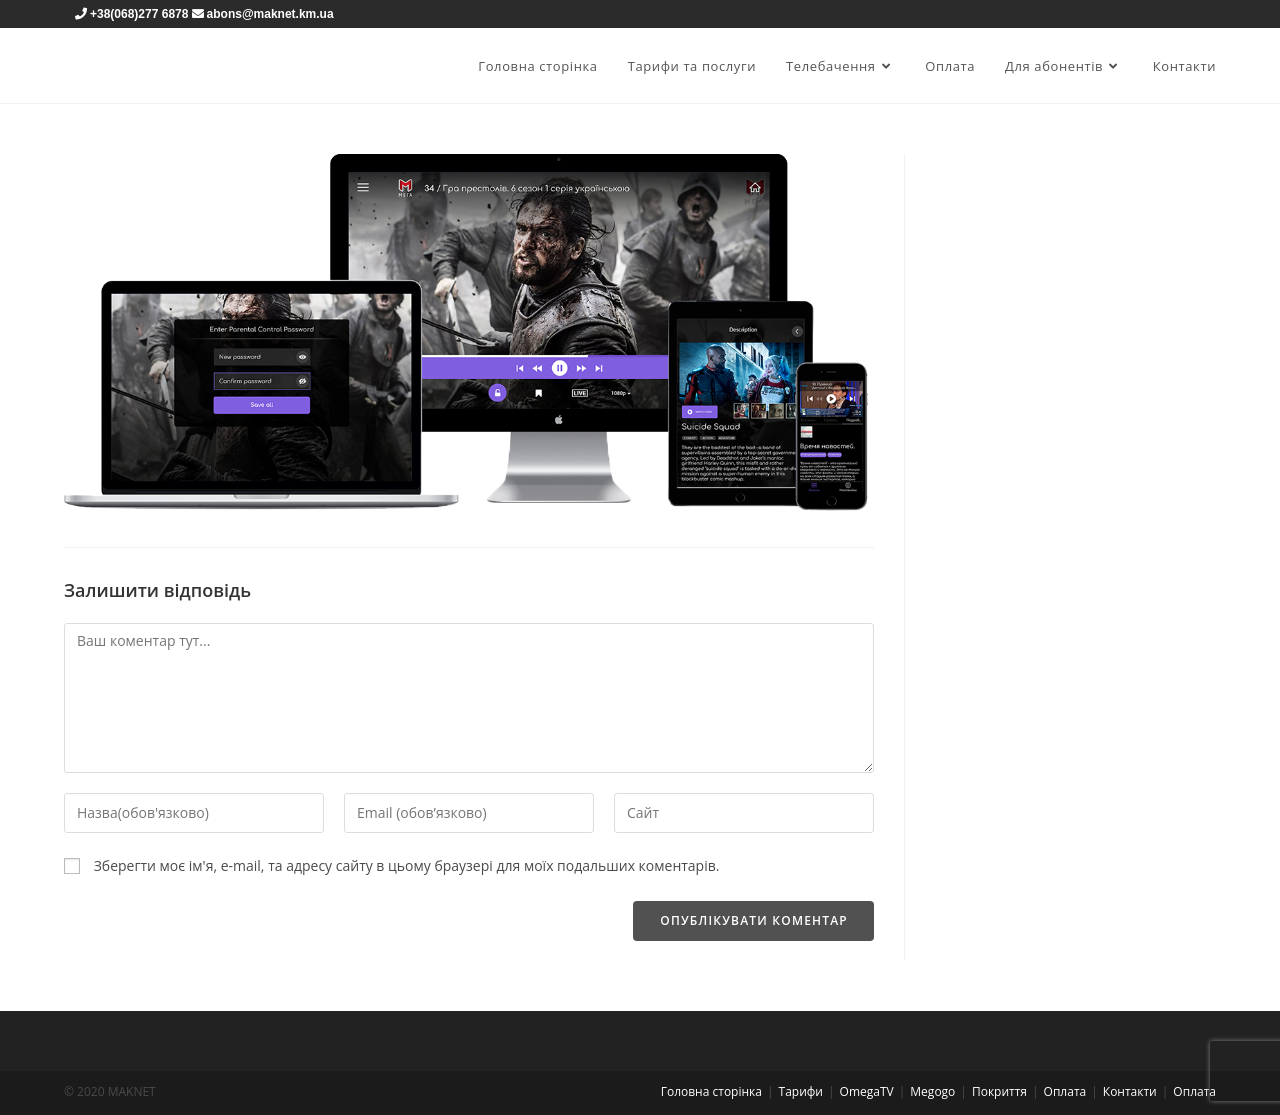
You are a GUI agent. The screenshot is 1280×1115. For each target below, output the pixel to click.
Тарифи (801, 1091)
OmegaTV (867, 1091)
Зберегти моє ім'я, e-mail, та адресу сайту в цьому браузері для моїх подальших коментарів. (407, 865)
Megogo (932, 1091)
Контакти (1130, 1091)
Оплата (1065, 1091)
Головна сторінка (711, 1091)
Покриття (999, 1091)
